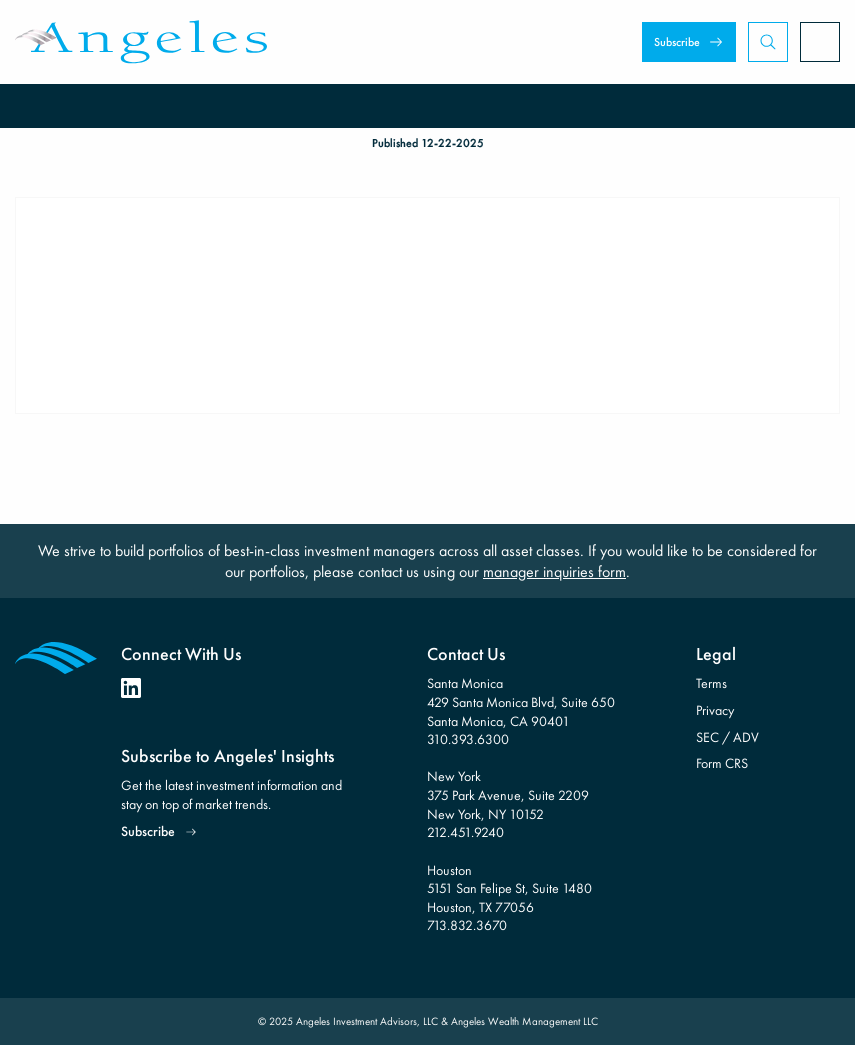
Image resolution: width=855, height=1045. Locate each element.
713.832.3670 (467, 925)
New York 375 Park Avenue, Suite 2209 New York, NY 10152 (508, 794)
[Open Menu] (820, 42)
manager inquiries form (554, 571)
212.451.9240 (465, 832)
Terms (711, 683)
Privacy (715, 710)
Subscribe (677, 42)
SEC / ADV (727, 737)
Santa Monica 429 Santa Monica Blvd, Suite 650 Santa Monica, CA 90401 (521, 701)
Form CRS (722, 763)
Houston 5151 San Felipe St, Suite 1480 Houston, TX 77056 (509, 888)
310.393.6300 (468, 739)
